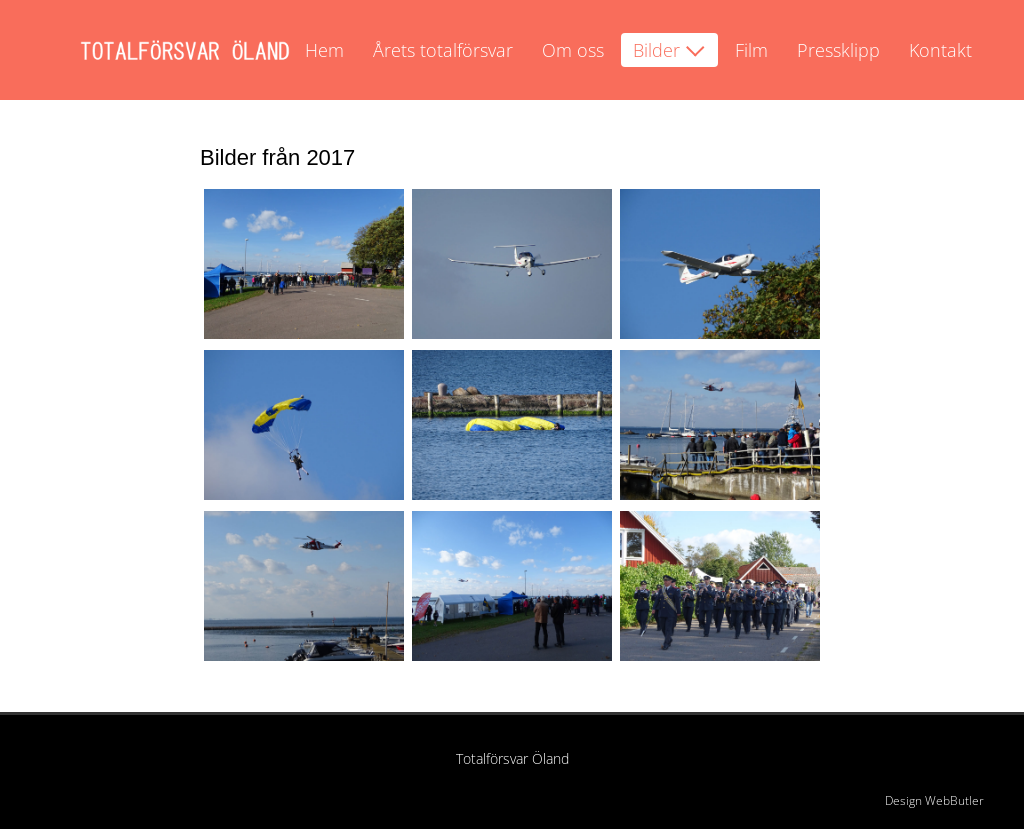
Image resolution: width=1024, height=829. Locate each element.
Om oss (573, 50)
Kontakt (940, 50)
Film (751, 50)
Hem (324, 50)
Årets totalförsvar (443, 50)
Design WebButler (934, 800)
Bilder (656, 50)
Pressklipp (838, 50)
